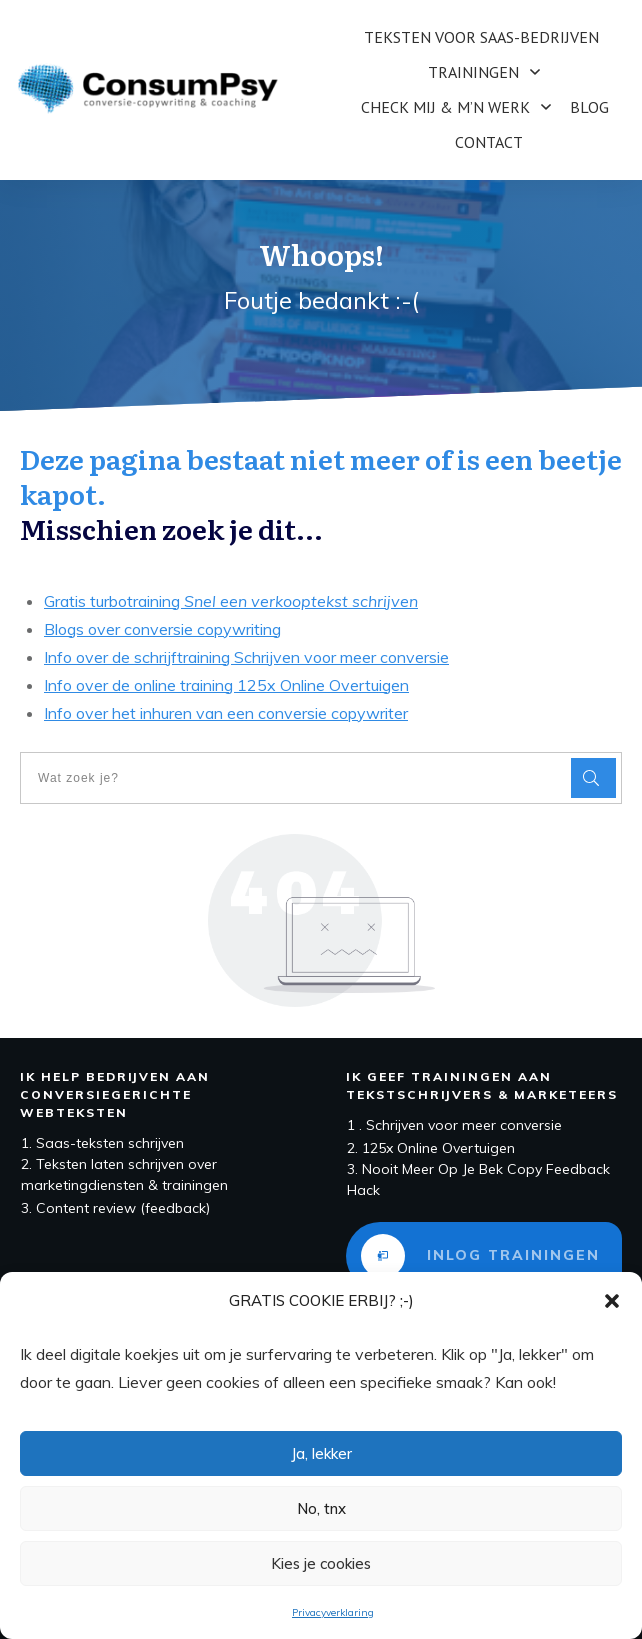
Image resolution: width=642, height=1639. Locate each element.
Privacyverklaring (333, 1612)
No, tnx (321, 1508)
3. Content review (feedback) (115, 1208)
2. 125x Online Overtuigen (431, 1148)
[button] (612, 1301)
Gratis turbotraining (231, 601)
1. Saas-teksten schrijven (102, 1143)
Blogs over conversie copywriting (162, 629)
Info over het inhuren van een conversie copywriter (226, 713)
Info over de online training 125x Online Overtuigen (226, 685)
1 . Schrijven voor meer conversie (454, 1125)
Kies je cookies (321, 1563)
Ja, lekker (321, 1453)
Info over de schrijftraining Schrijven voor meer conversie (246, 657)
